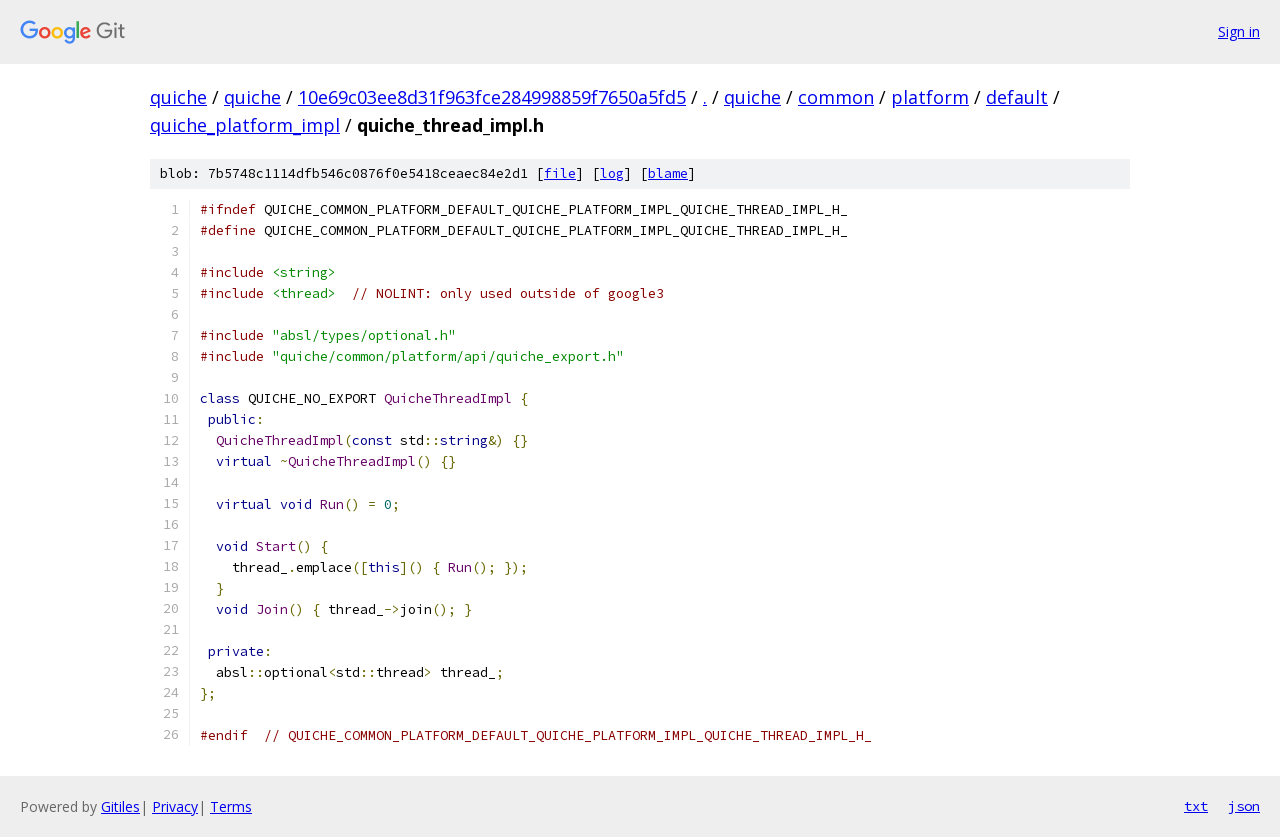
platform (930, 97)
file (560, 173)
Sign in (1239, 31)
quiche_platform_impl (245, 125)
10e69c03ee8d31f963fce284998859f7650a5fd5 (492, 97)
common (836, 97)
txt (1196, 806)
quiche (178, 97)
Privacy (175, 806)
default (1017, 97)
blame (668, 173)
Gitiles (120, 806)
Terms (231, 806)
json (1244, 806)
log (612, 173)
